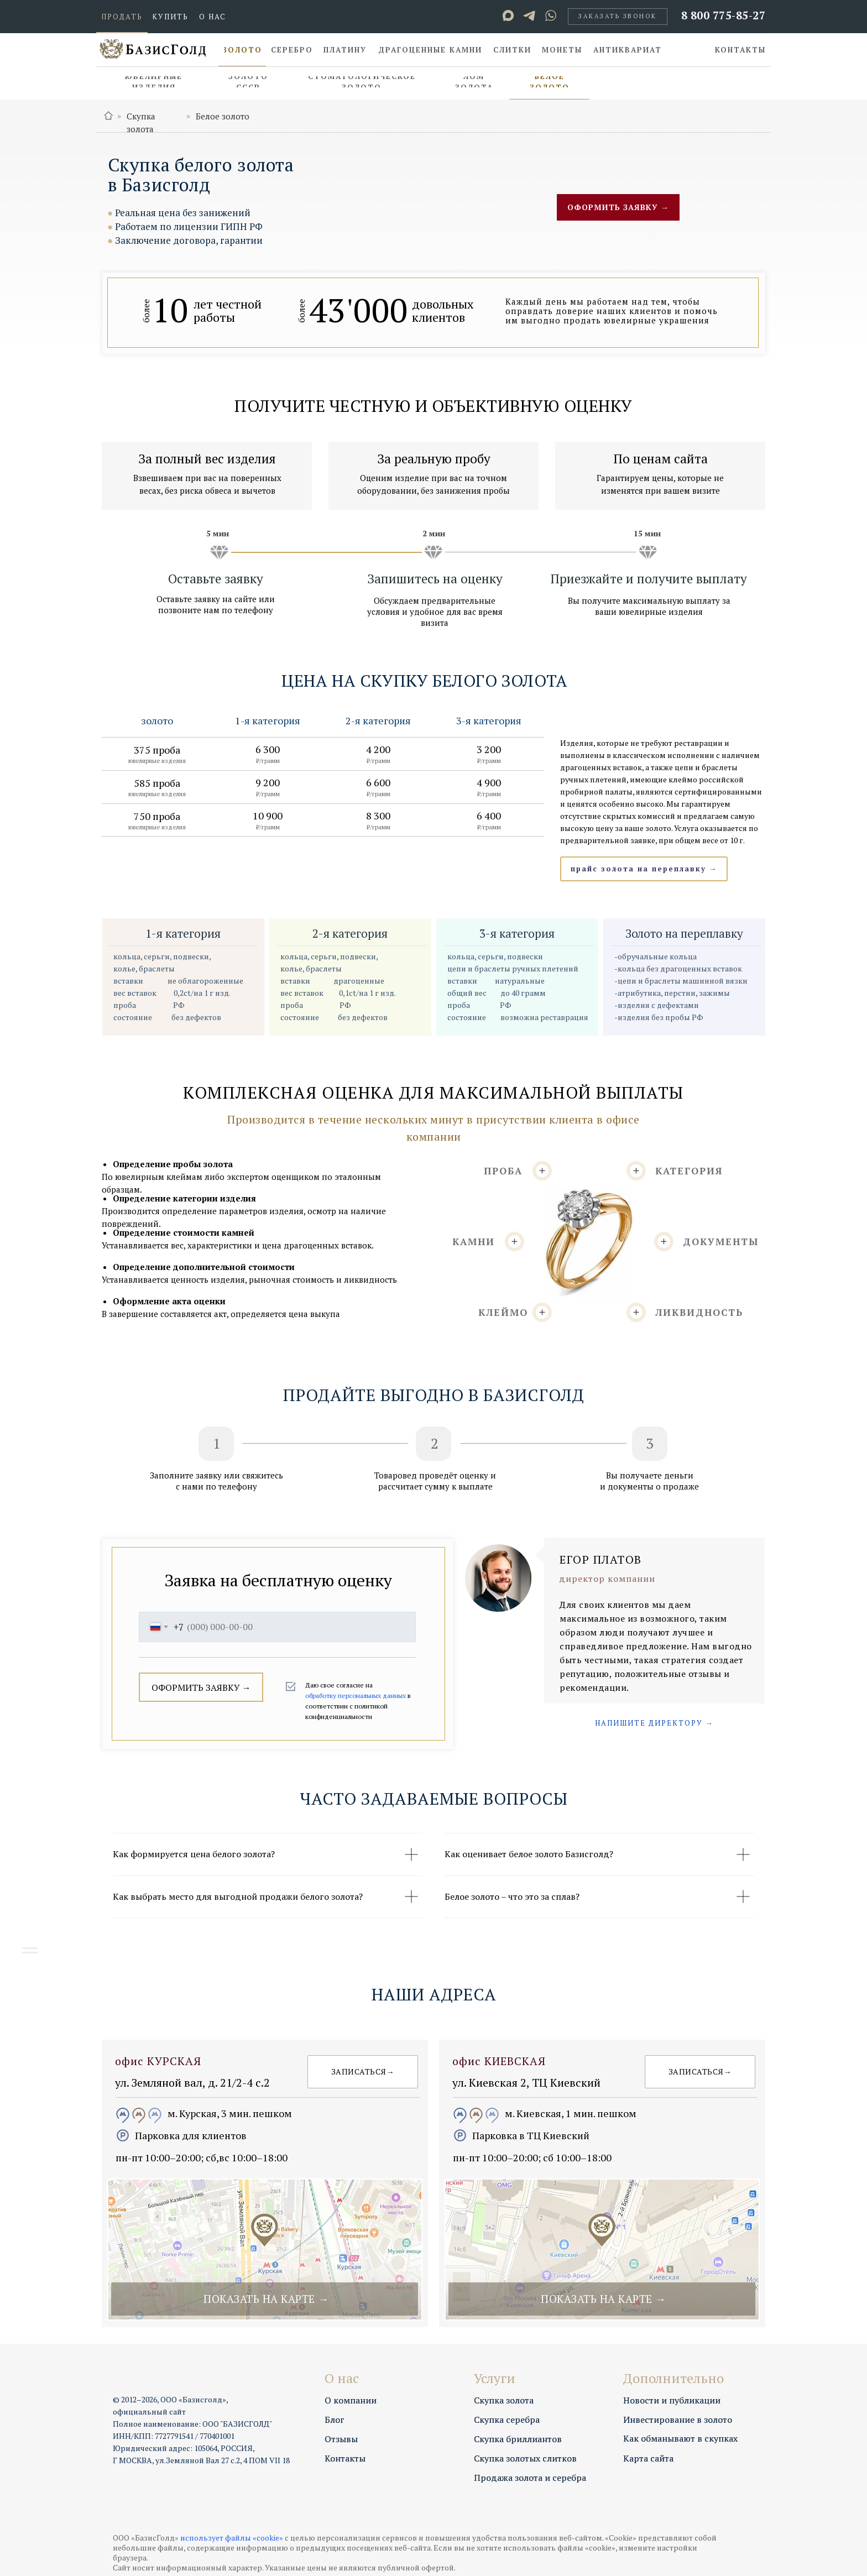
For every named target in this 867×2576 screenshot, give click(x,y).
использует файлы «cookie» (231, 2537)
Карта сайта (648, 2458)
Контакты (345, 2458)
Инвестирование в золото (677, 2419)
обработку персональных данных (355, 1695)
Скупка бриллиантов (518, 2439)
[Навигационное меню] (30, 1952)
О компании (351, 2400)
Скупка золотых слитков (525, 2458)
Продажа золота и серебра (530, 2478)
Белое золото (222, 116)
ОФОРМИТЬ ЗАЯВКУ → (201, 1687)
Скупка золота (504, 2400)
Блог (334, 2419)
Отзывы (341, 2439)
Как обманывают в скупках (680, 2438)
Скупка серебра (507, 2419)
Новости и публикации (671, 2400)
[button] (617, 16)
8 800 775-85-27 (723, 15)
